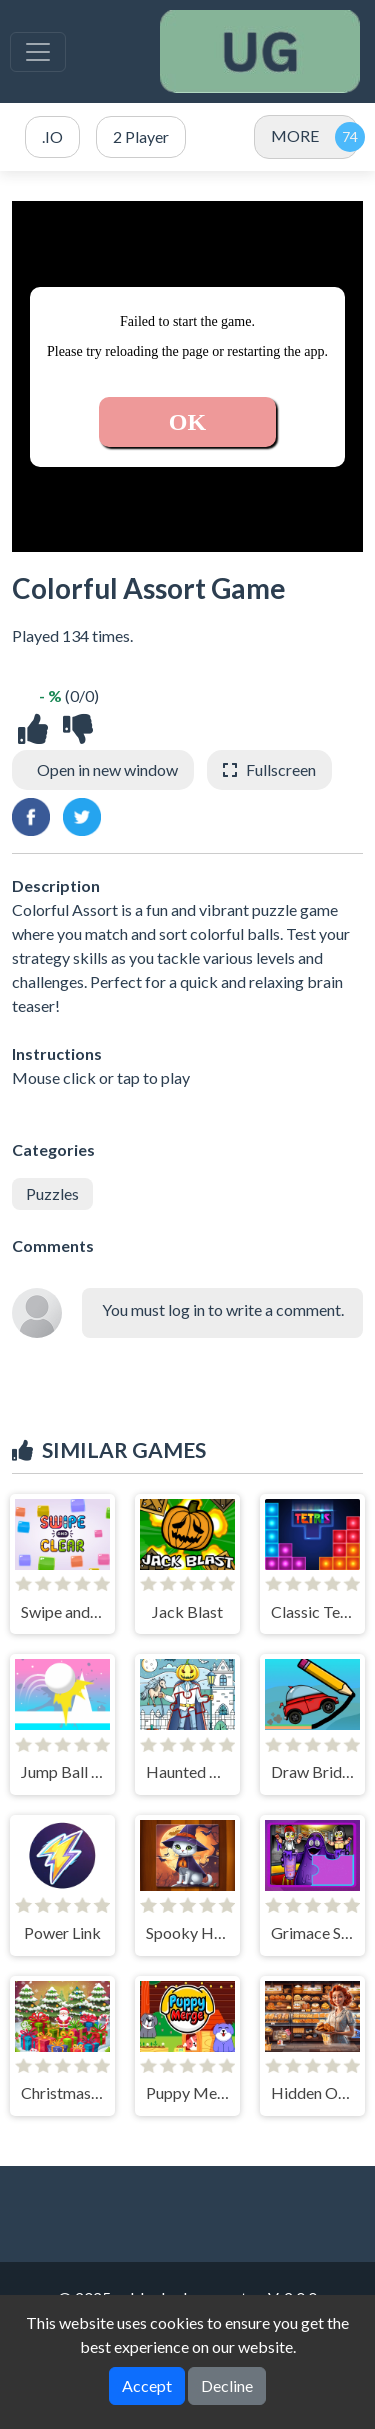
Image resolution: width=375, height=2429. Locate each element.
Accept (147, 2385)
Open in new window (107, 769)
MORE (295, 135)
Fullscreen (281, 769)
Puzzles (52, 1193)
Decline (227, 2385)
